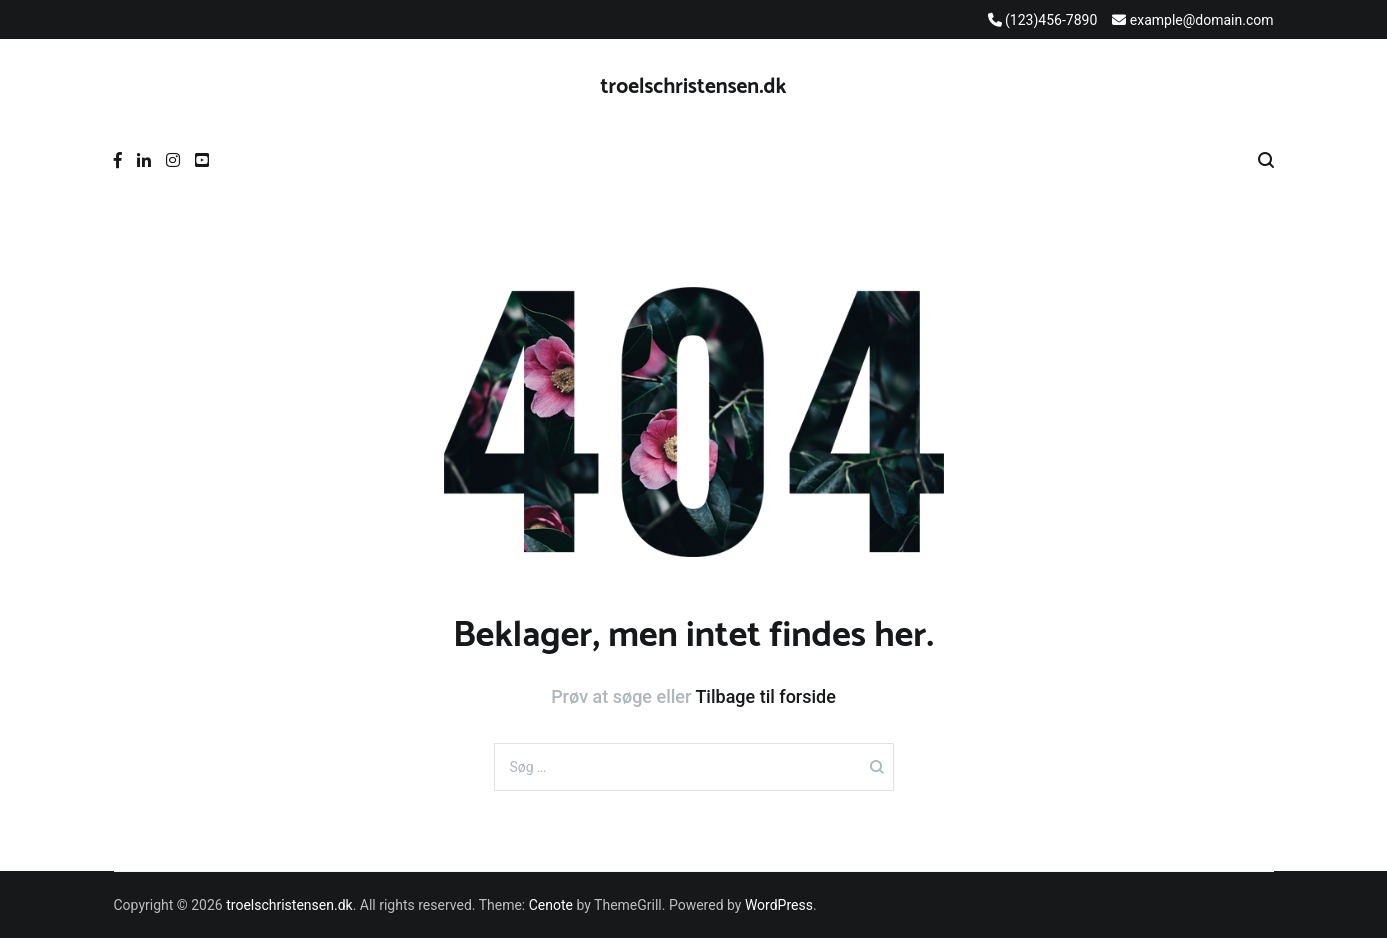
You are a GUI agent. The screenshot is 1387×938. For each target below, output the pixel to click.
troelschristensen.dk (694, 87)
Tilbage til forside (765, 696)
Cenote (551, 905)
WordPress (779, 905)
